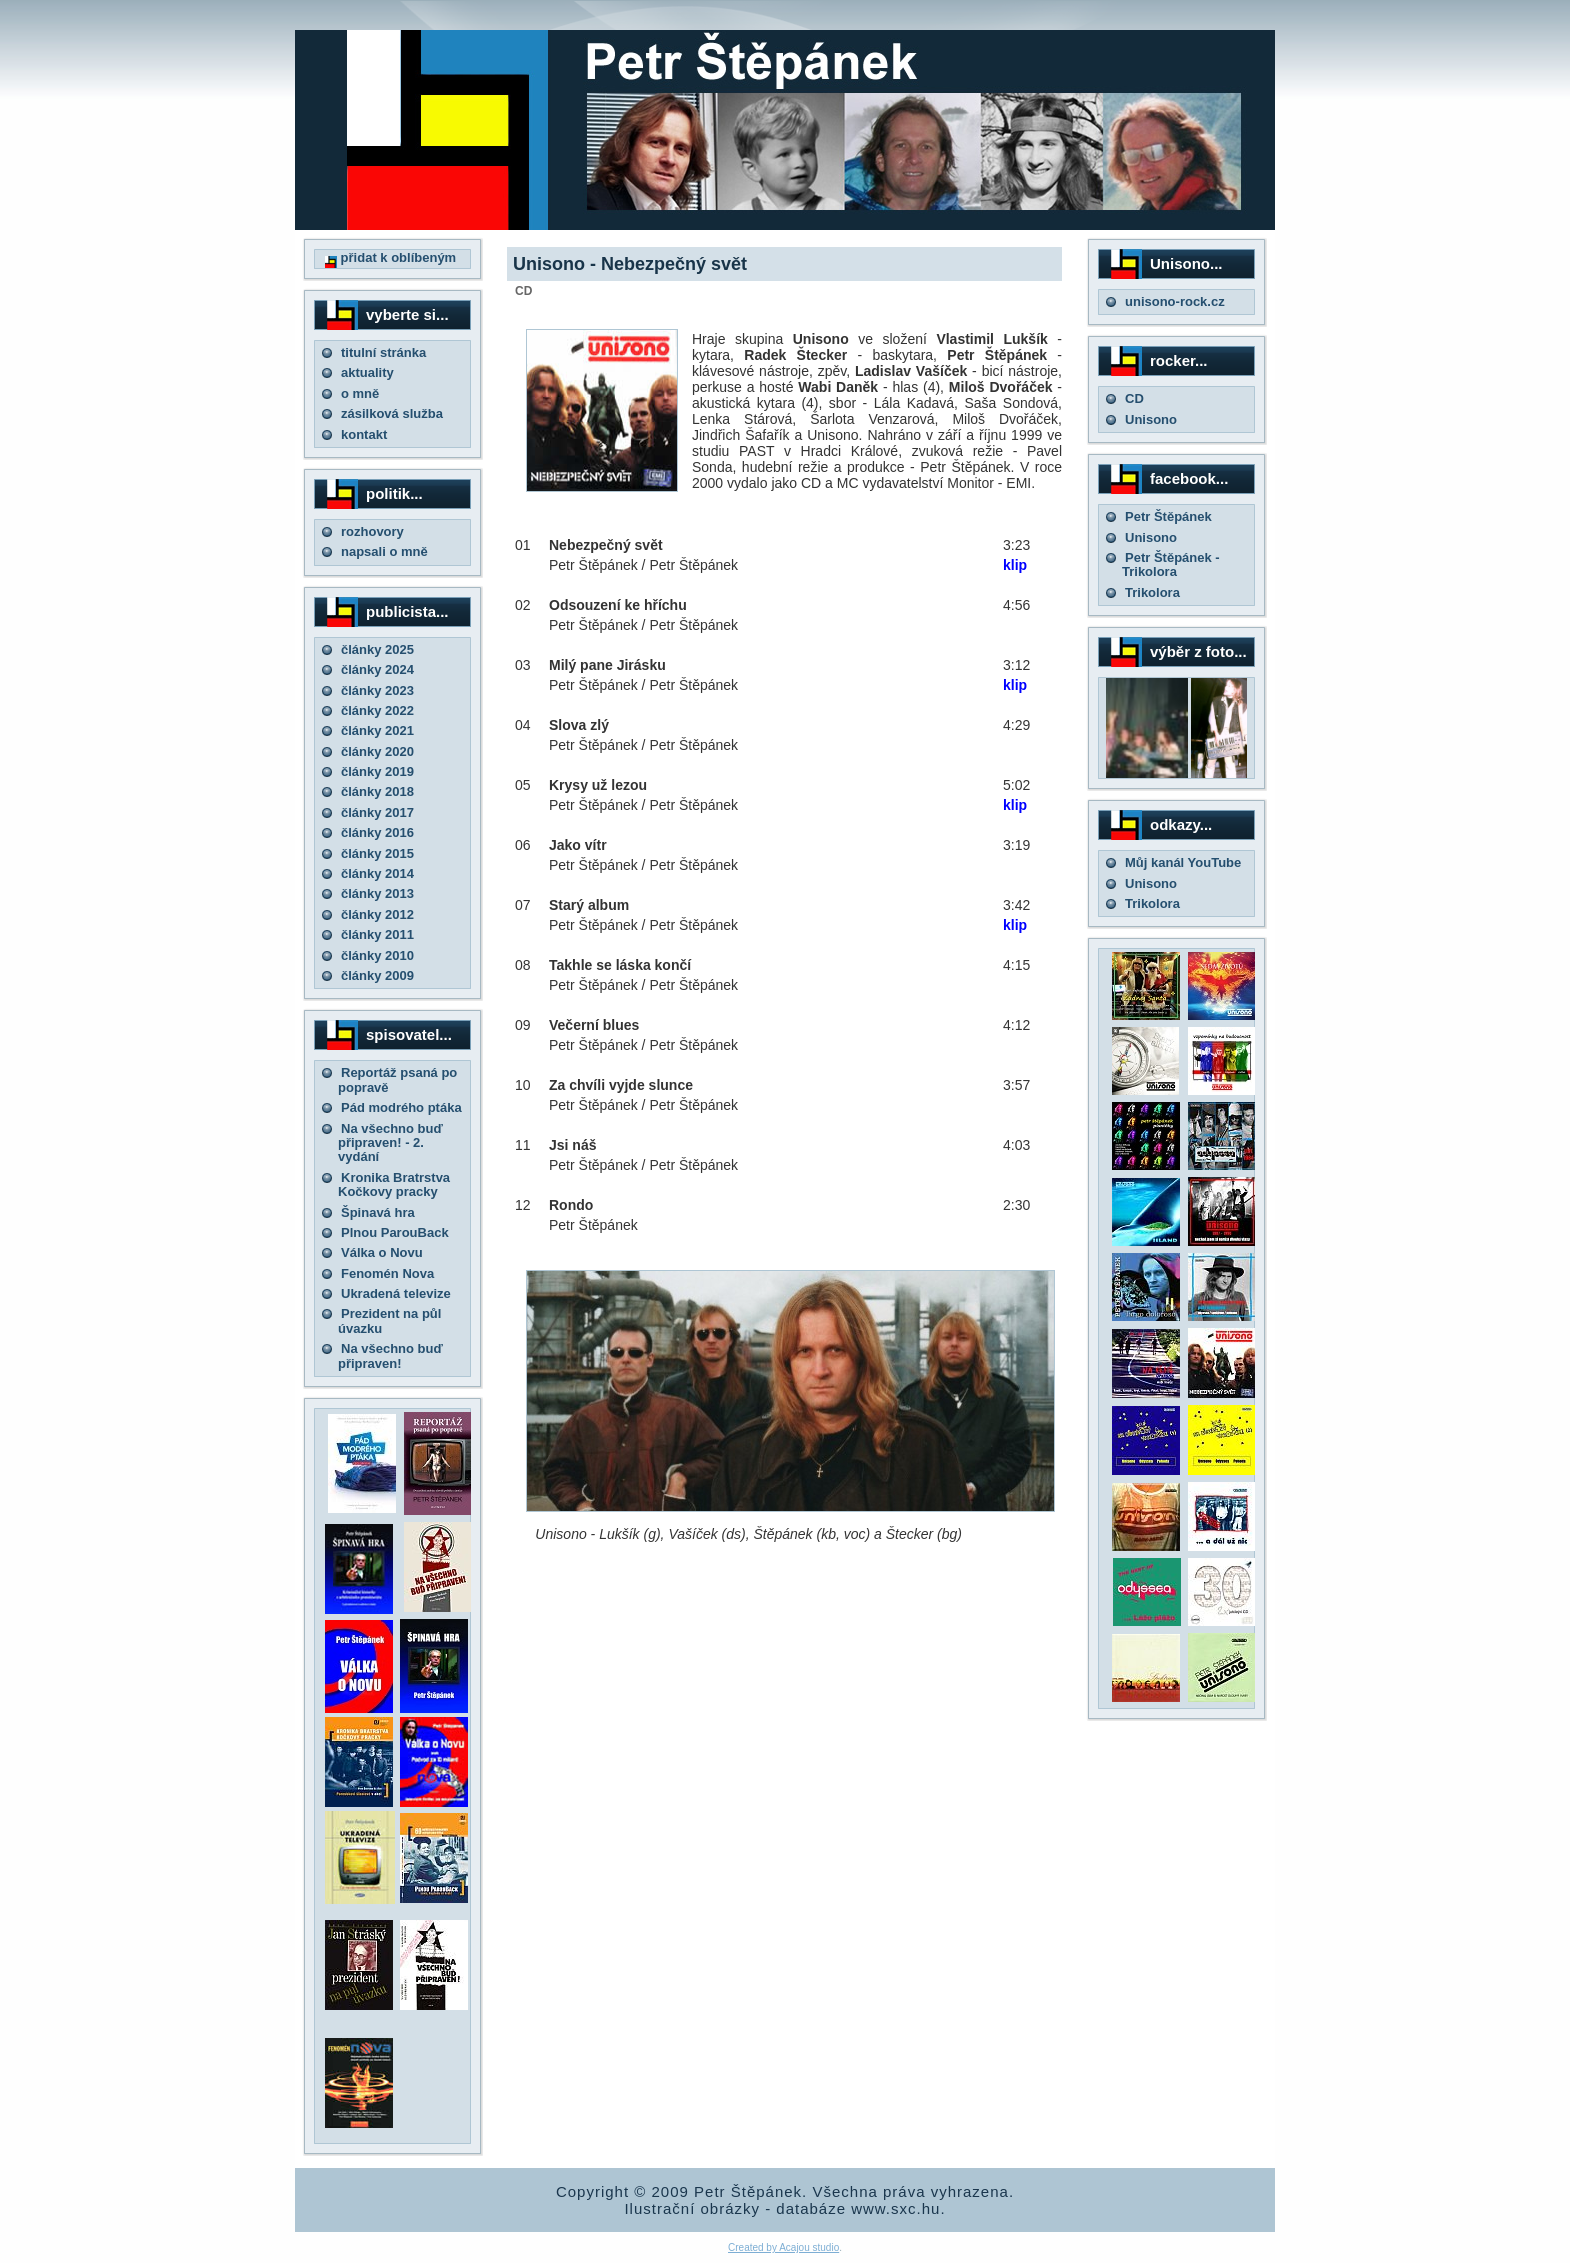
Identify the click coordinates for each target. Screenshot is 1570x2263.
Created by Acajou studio (783, 2247)
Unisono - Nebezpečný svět (630, 264)
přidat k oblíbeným (390, 257)
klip (1015, 565)
